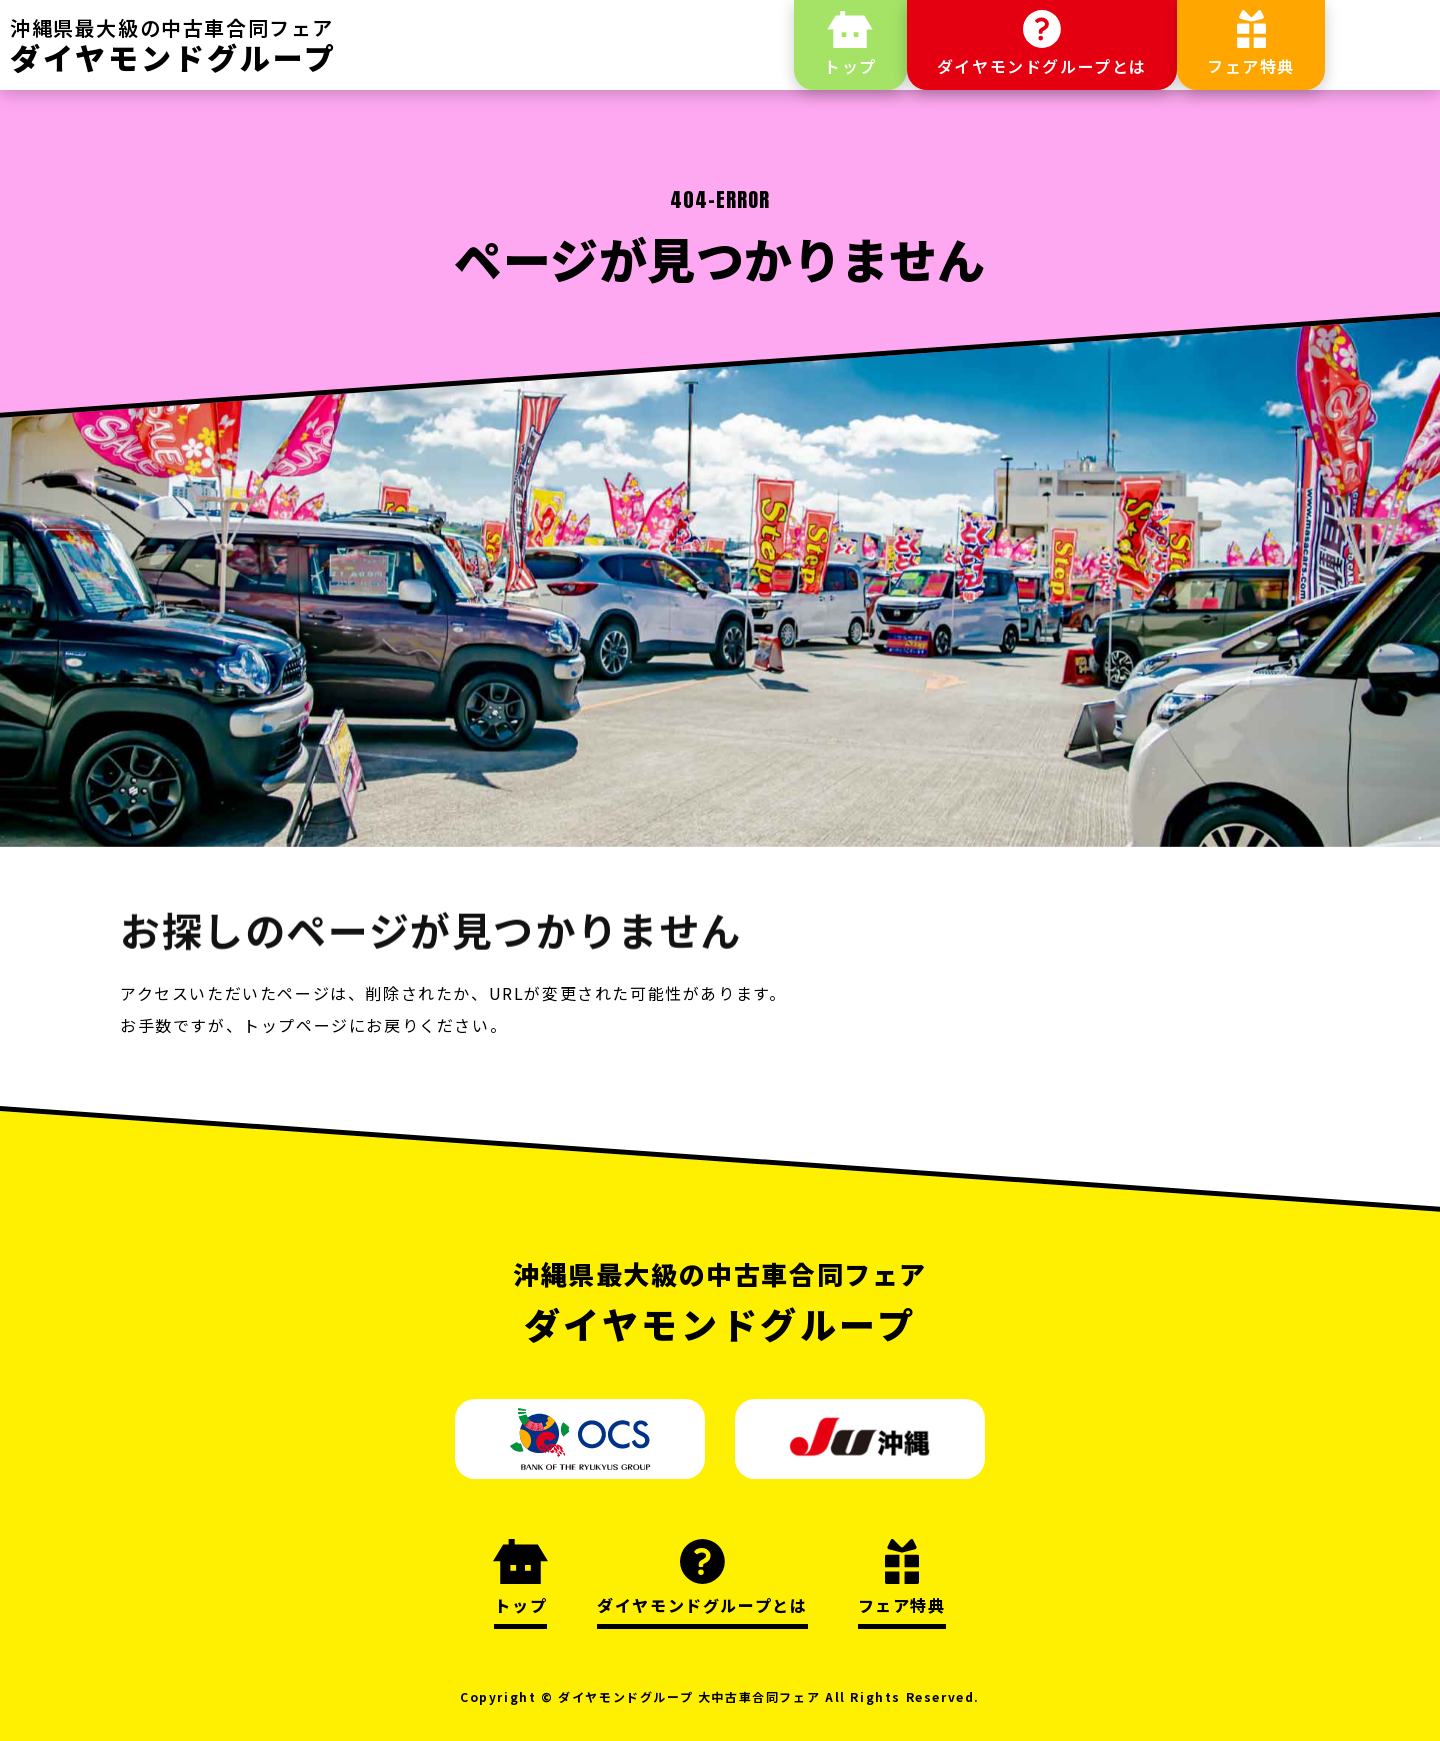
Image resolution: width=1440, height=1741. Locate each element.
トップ (850, 66)
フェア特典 (1251, 66)
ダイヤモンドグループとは (1042, 66)
